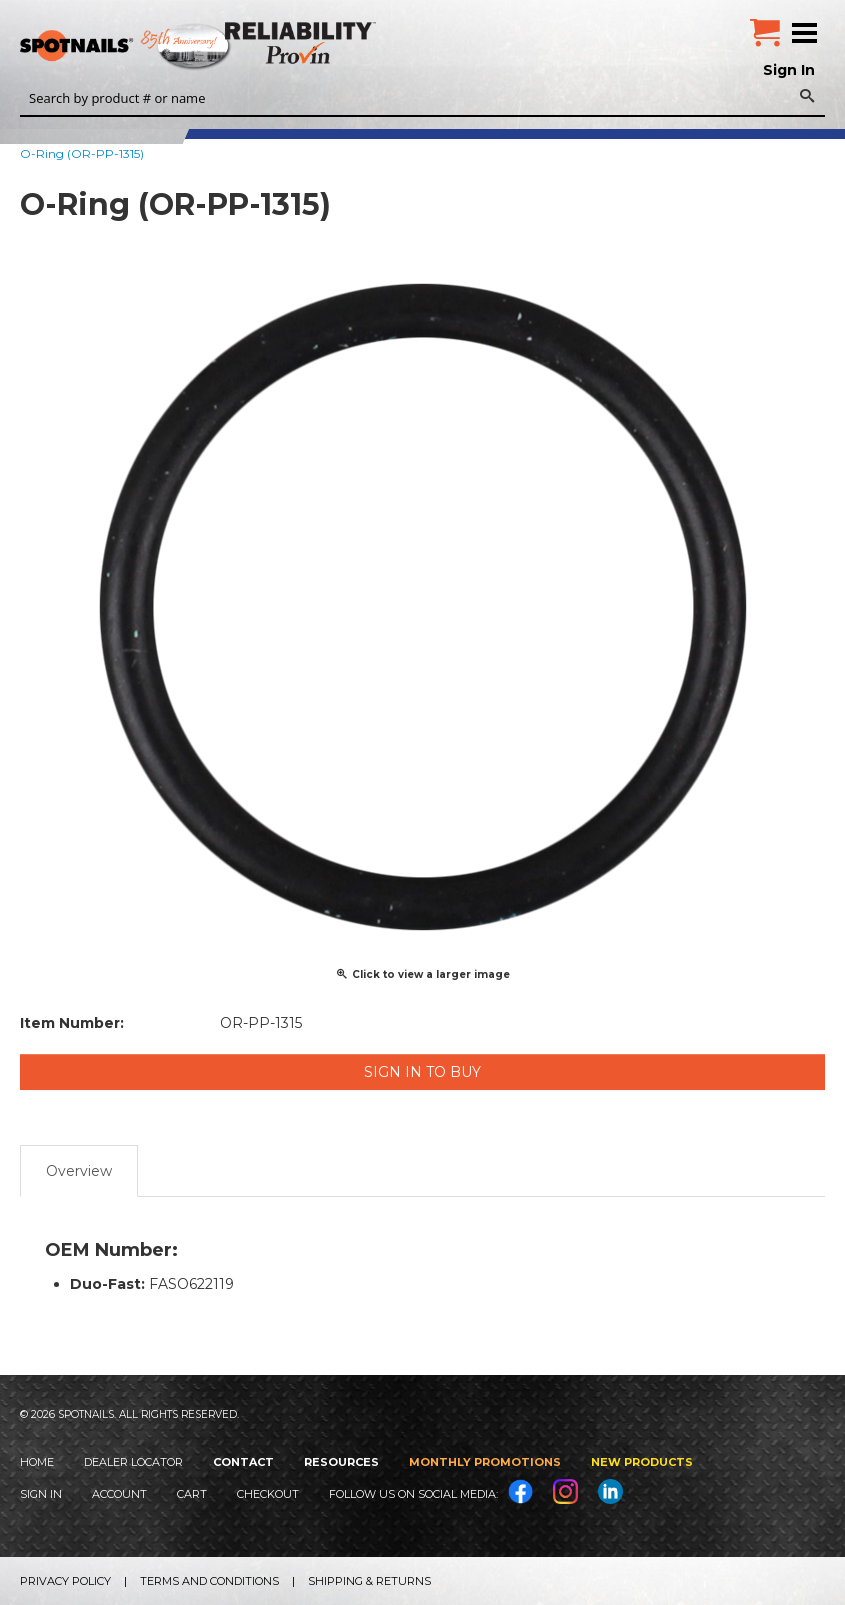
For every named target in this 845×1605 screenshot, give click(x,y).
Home (37, 1462)
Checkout (268, 1494)
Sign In (789, 70)
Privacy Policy (65, 1581)
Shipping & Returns (369, 1581)
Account (119, 1494)
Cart (192, 1494)
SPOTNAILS (150, 47)
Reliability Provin (302, 42)
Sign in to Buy (422, 1072)
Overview (79, 1171)
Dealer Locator (133, 1462)
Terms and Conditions (209, 1581)
